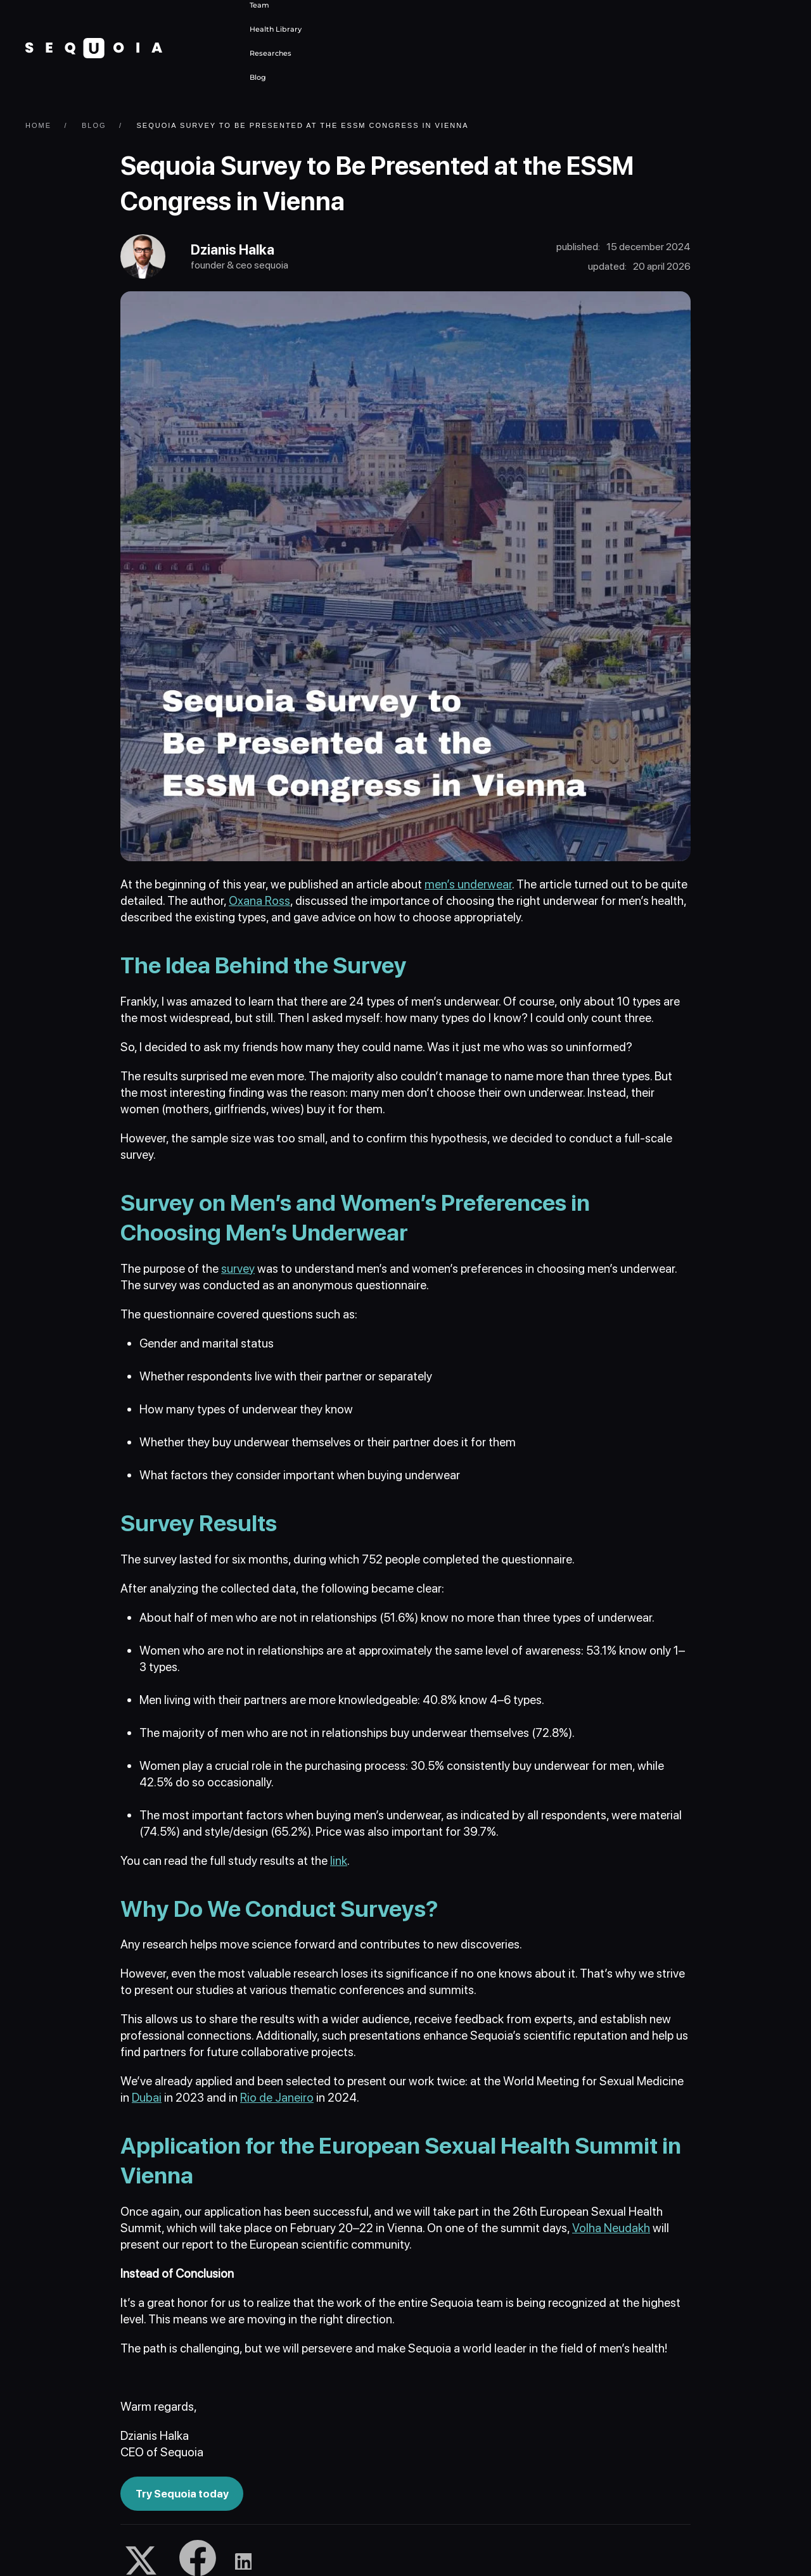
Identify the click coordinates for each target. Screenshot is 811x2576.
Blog (258, 77)
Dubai (147, 2098)
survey (238, 1269)
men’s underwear (468, 885)
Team (259, 5)
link (338, 1861)
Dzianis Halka (233, 250)
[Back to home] (93, 48)
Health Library (276, 29)
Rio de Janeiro (277, 2098)
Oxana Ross (259, 902)
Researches (270, 53)
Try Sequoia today (182, 2494)
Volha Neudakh (611, 2228)
